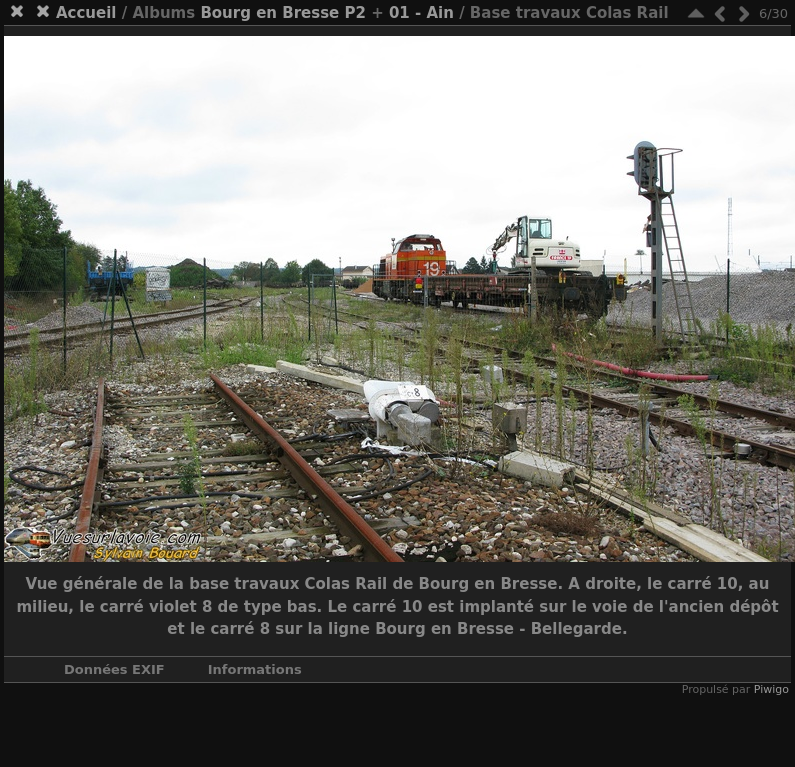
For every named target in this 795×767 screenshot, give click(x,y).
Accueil (86, 13)
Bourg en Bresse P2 (283, 13)
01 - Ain (421, 13)
